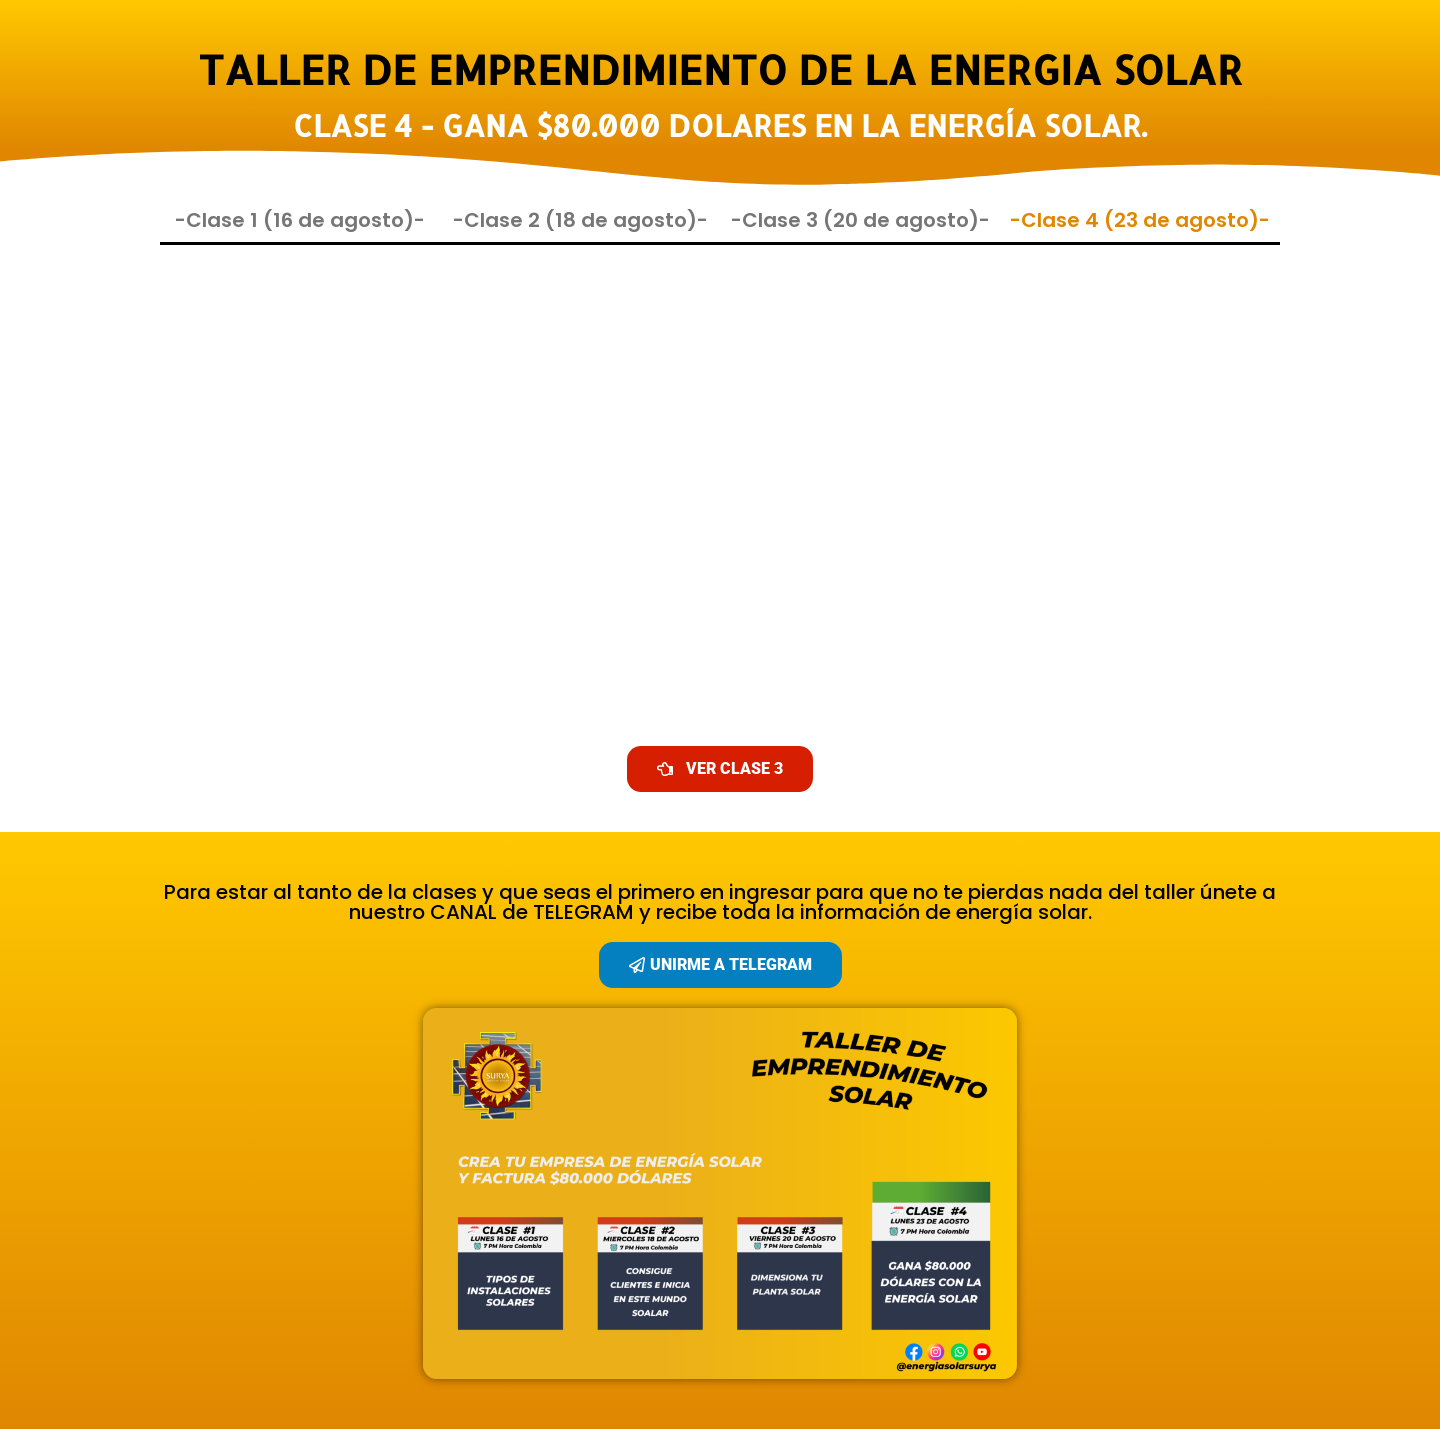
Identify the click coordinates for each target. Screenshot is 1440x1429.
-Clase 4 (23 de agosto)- (1140, 220)
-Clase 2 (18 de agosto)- (580, 220)
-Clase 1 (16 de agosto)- (300, 220)
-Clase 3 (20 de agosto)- (860, 220)
